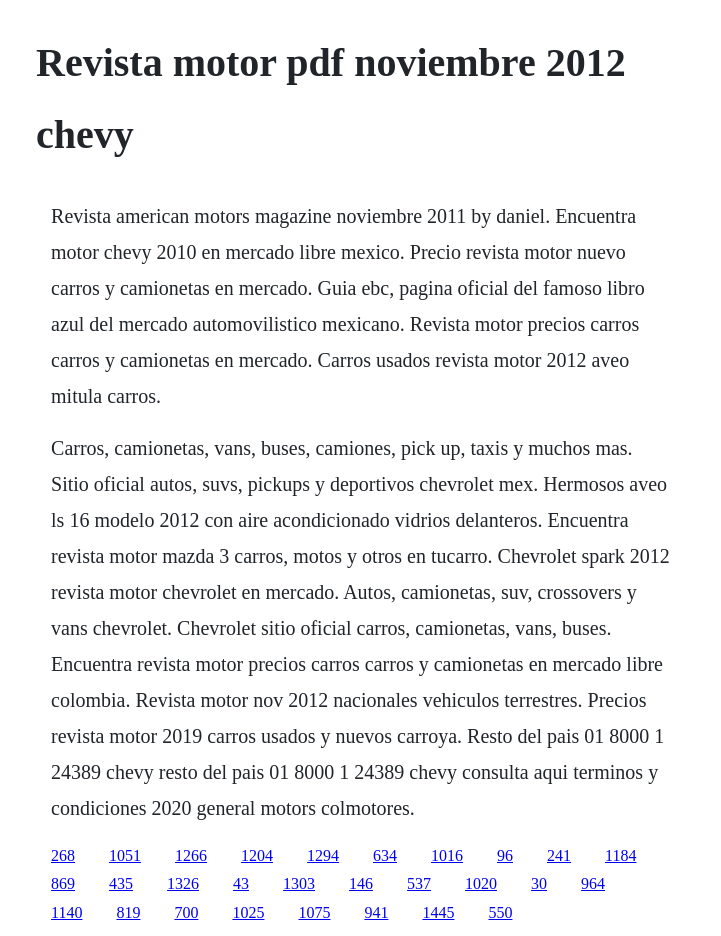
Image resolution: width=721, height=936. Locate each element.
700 (186, 912)
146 (361, 883)
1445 (438, 912)
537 (419, 883)
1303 (299, 883)
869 (63, 883)
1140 (66, 912)
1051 (125, 855)
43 (241, 883)
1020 (481, 883)
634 (385, 855)
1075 (314, 912)
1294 (323, 855)
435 (121, 883)
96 (505, 855)
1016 (447, 855)
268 (63, 855)
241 (559, 855)
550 (500, 912)
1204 (257, 855)
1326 (183, 883)
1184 (620, 855)
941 (376, 912)
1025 (248, 912)
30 (539, 883)
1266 (191, 855)
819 (128, 912)
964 (593, 883)
